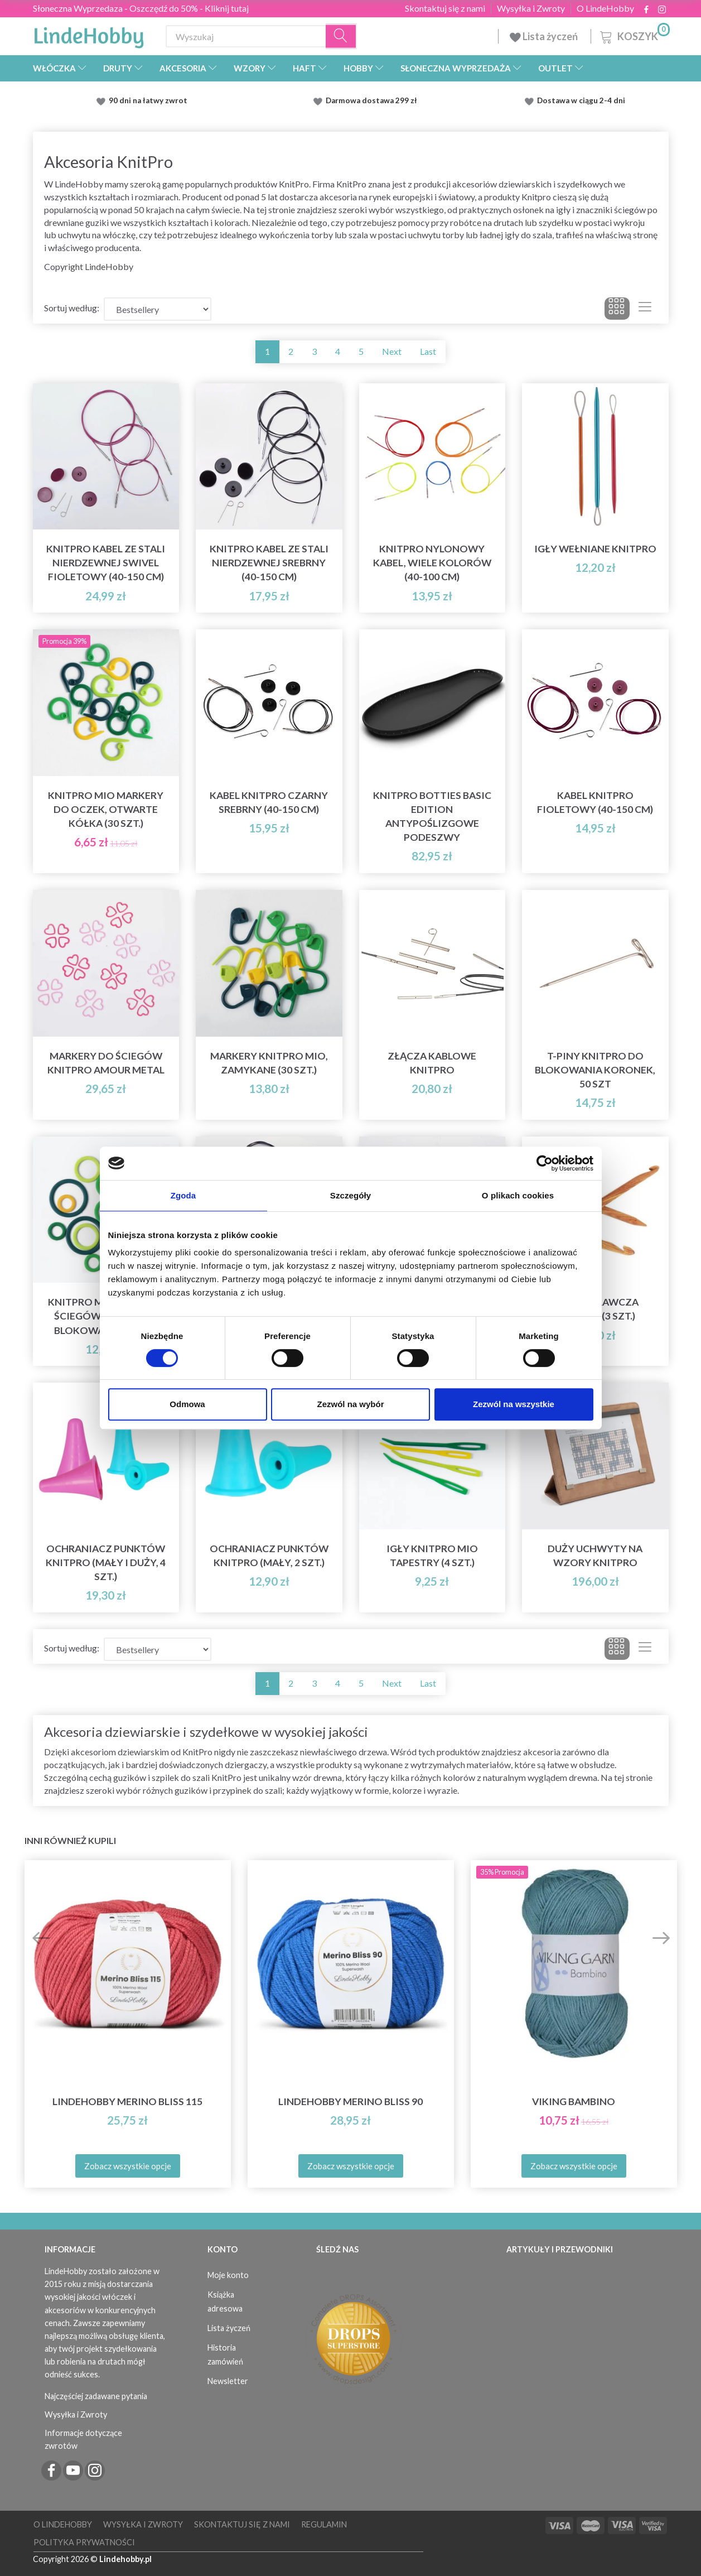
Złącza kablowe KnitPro (432, 1063)
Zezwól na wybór (350, 1404)
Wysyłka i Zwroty (531, 8)
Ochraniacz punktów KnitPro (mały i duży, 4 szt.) (106, 1562)
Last (428, 351)
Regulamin (324, 2524)
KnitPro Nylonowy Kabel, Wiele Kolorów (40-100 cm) (432, 562)
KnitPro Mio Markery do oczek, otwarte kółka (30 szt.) (105, 809)
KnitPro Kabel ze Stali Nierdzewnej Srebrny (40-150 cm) (269, 562)
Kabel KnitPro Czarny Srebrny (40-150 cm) (269, 802)
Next (392, 351)
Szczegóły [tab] (350, 1195)
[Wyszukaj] (341, 36)
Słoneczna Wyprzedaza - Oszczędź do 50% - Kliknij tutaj (141, 8)
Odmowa (187, 1404)
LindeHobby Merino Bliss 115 (127, 2101)
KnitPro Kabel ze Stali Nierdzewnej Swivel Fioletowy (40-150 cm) (105, 562)
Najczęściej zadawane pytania (96, 2396)
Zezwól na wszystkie (513, 1404)
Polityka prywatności (84, 2542)
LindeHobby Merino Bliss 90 (350, 2101)
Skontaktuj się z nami (445, 8)
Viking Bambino (573, 2101)
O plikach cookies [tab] (518, 1195)
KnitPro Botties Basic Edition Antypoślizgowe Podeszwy (432, 816)
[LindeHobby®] (88, 34)
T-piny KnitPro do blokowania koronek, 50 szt (595, 1070)
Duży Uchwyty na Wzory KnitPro (595, 1555)
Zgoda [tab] (183, 1195)
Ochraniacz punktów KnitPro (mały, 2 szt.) (269, 1555)
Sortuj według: (71, 307)
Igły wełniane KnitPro (595, 549)
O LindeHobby (605, 8)
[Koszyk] (633, 35)
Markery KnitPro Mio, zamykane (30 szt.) (269, 1063)
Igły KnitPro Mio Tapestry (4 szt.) (432, 1555)
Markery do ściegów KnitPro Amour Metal (106, 1063)
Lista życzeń (544, 36)
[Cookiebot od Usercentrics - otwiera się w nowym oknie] (544, 1163)
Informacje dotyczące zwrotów (83, 2439)
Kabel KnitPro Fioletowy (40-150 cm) (595, 802)
